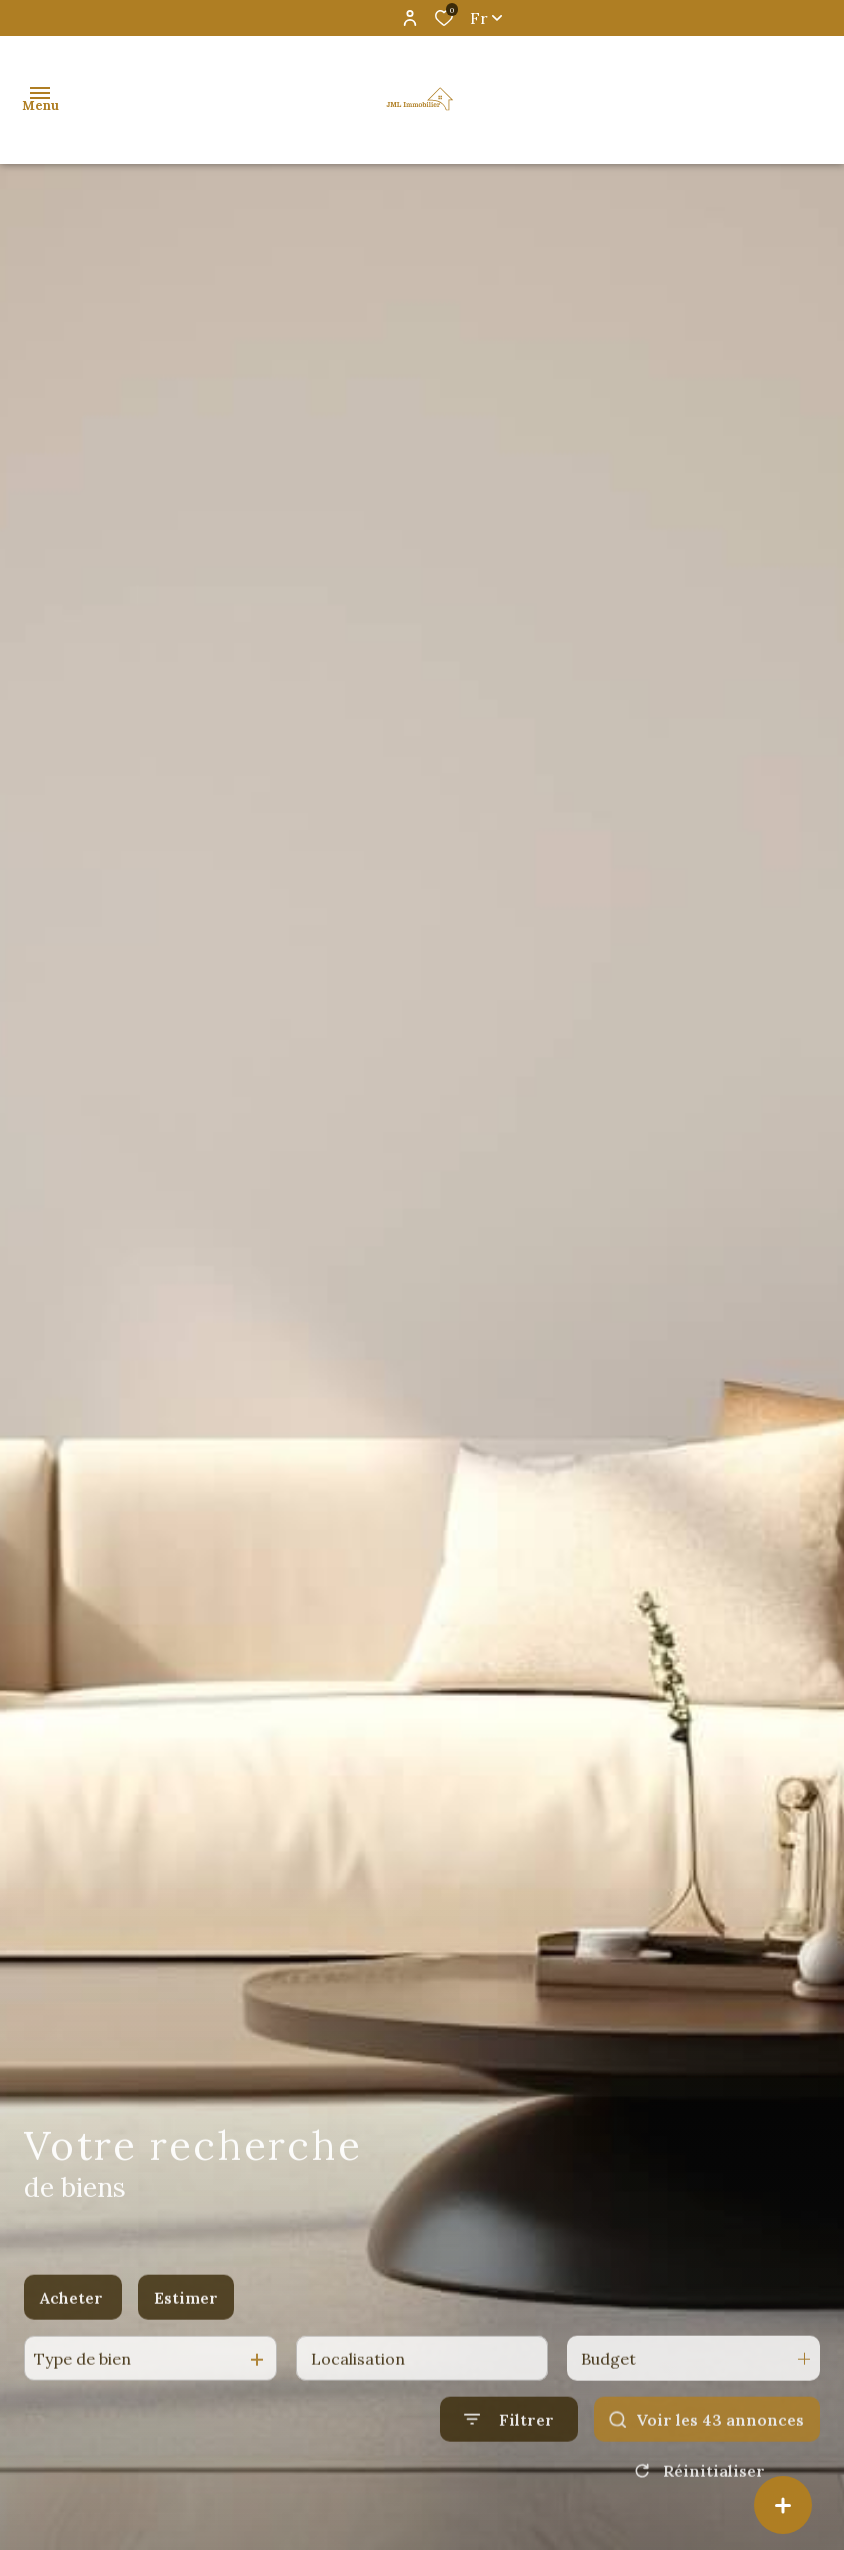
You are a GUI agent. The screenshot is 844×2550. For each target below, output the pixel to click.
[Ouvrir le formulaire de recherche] (509, 2441)
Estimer (186, 2319)
